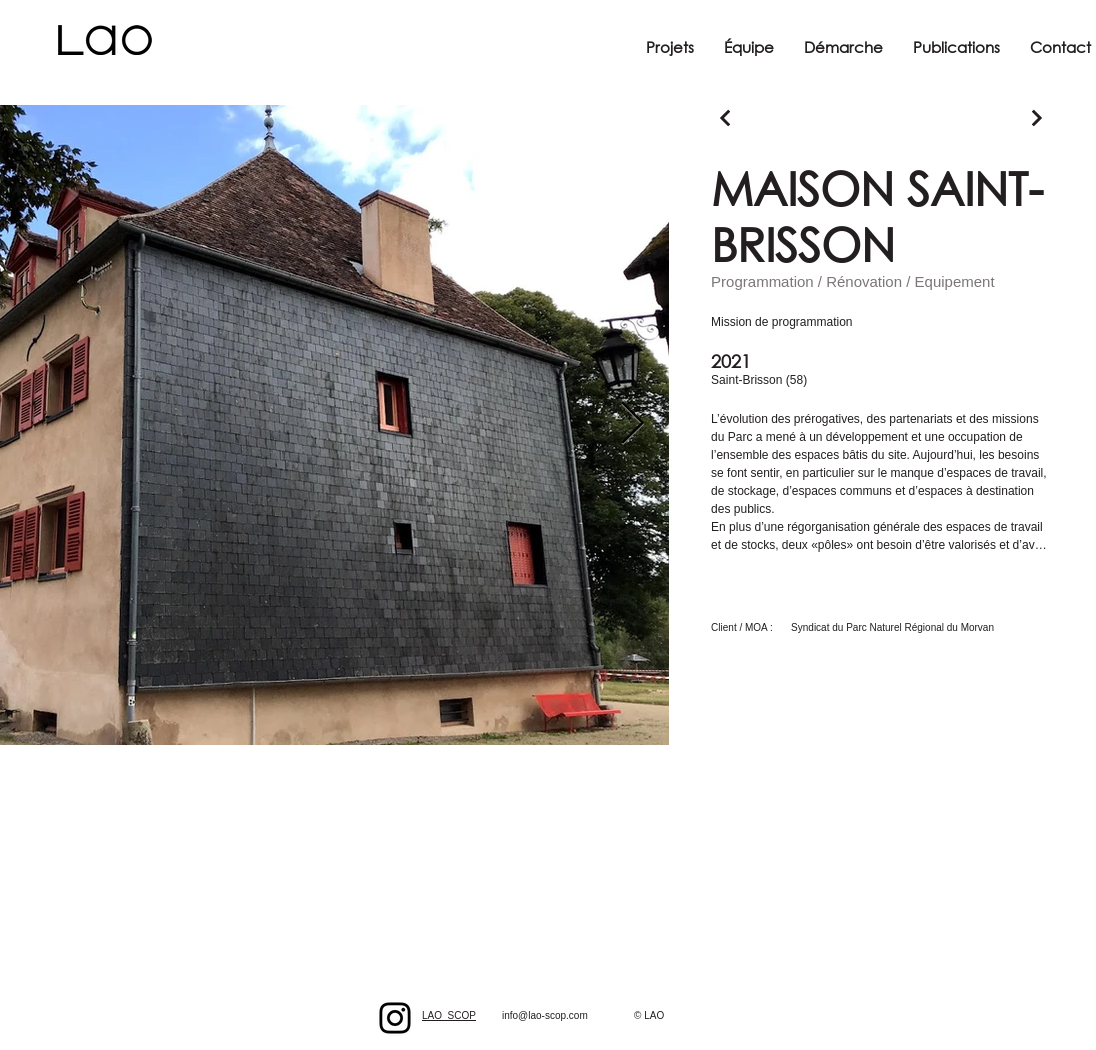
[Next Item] (632, 425)
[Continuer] (725, 118)
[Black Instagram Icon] (395, 1018)
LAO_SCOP (449, 1015)
